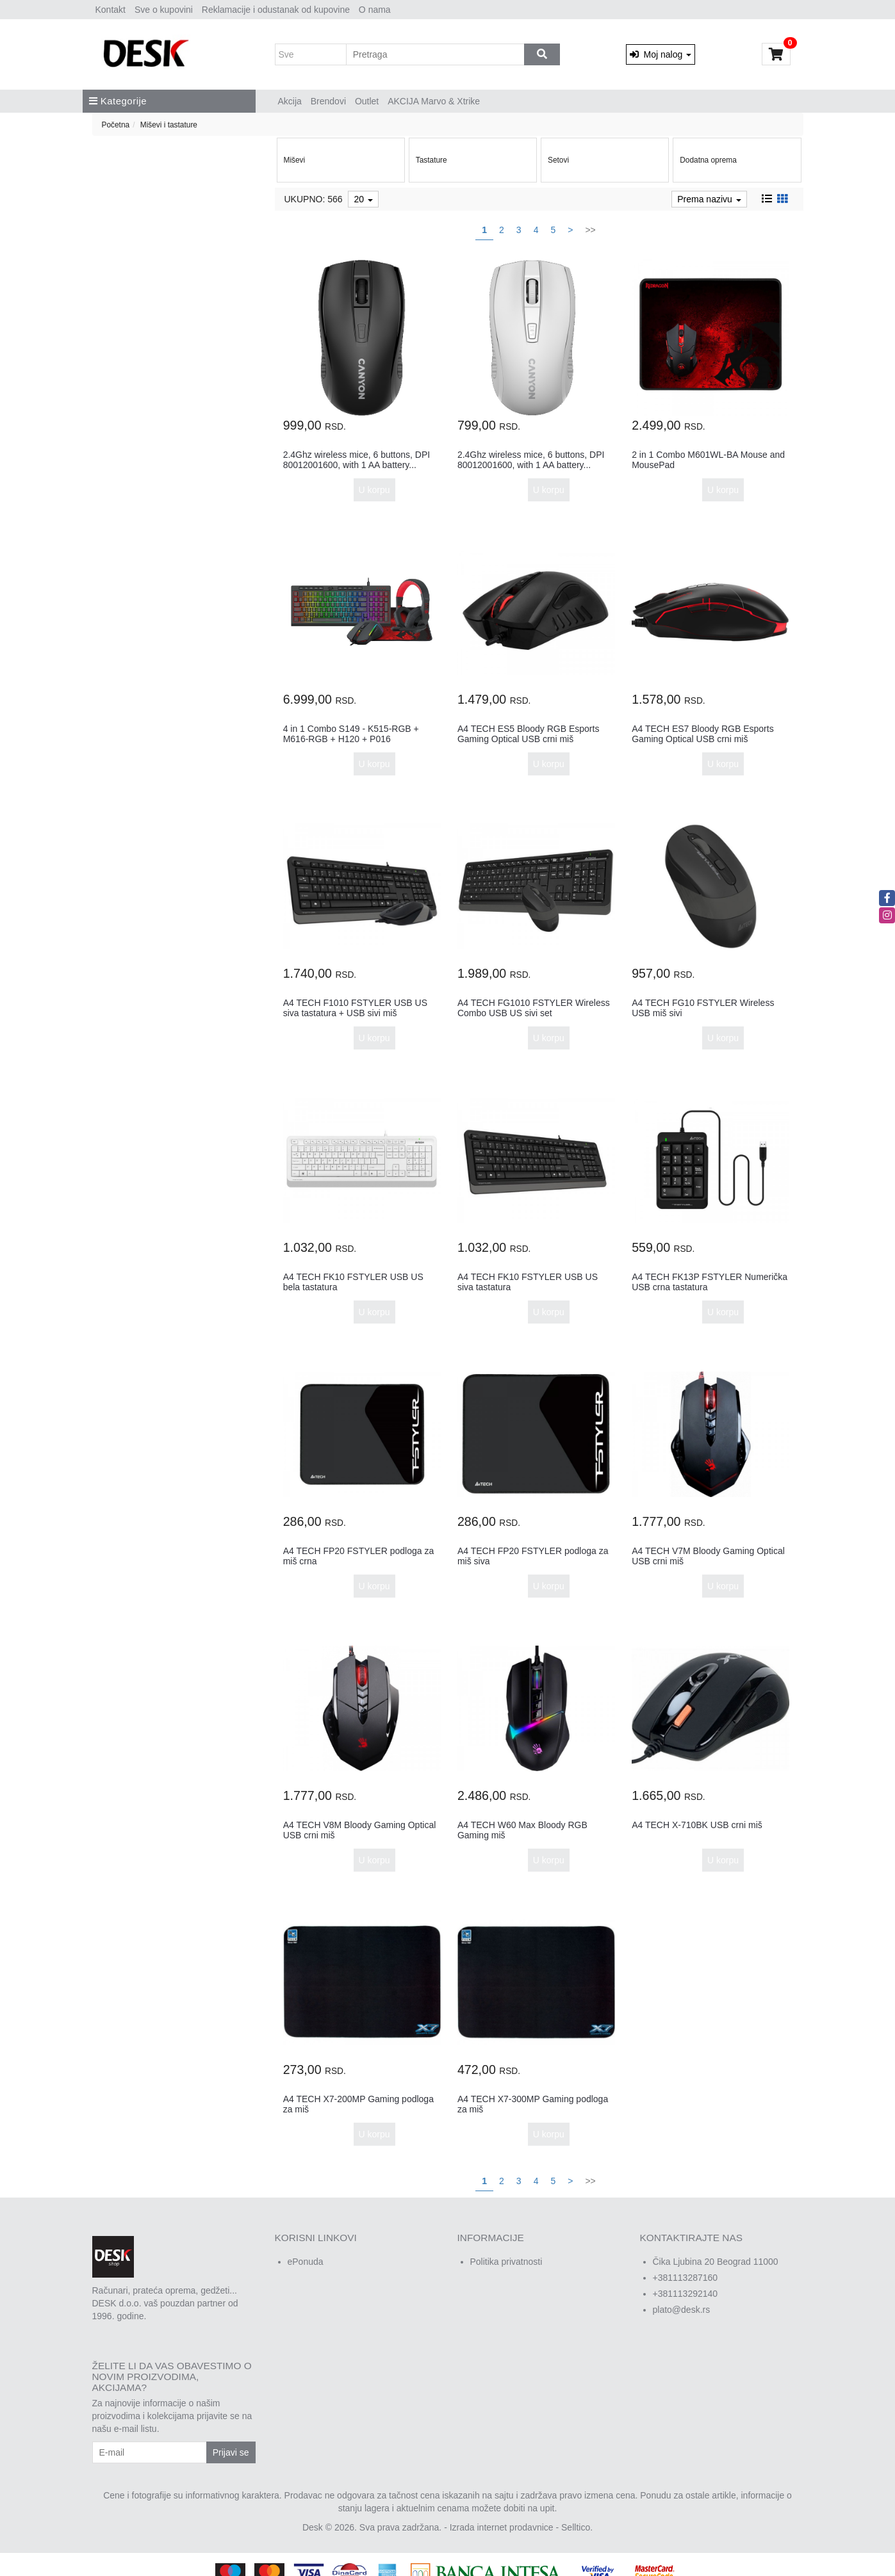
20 (363, 199)
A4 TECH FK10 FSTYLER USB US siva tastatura (527, 1282)
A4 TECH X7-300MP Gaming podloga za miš (532, 2104)
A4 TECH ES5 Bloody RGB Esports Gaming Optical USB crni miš (528, 733)
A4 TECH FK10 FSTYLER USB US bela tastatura (353, 1282)
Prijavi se (231, 2452)
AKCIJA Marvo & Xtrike (434, 101)
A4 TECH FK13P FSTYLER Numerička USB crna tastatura (709, 1282)
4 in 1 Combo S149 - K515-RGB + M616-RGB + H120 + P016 (351, 733)
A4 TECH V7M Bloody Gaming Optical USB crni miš (708, 1556)
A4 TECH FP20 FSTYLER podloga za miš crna (358, 1556)
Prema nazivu (709, 199)
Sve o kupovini (164, 9)
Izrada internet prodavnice (502, 2527)
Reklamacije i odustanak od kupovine (276, 9)
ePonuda (306, 2261)
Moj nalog (660, 54)
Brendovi (328, 101)
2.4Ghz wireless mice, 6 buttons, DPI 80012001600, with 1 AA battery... (357, 459)
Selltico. (577, 2527)
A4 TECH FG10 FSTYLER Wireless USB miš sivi (703, 1007)
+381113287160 (685, 2277)
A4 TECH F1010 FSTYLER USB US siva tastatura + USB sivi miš (355, 1007)
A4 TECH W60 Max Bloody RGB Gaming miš (522, 1830)
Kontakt (110, 9)
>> (590, 230)
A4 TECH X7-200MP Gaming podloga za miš (358, 2104)
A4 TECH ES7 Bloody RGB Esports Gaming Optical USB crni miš (703, 733)
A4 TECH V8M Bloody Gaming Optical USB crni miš (359, 1830)
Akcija (290, 101)
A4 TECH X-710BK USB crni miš (697, 1825)
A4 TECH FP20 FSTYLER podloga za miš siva (533, 1556)
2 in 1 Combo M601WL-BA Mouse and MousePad (708, 459)
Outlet (367, 101)
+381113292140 (685, 2293)
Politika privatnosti (506, 2261)
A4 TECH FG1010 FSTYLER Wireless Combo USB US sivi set (533, 1007)
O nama (375, 9)
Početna (116, 124)
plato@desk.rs (681, 2310)
